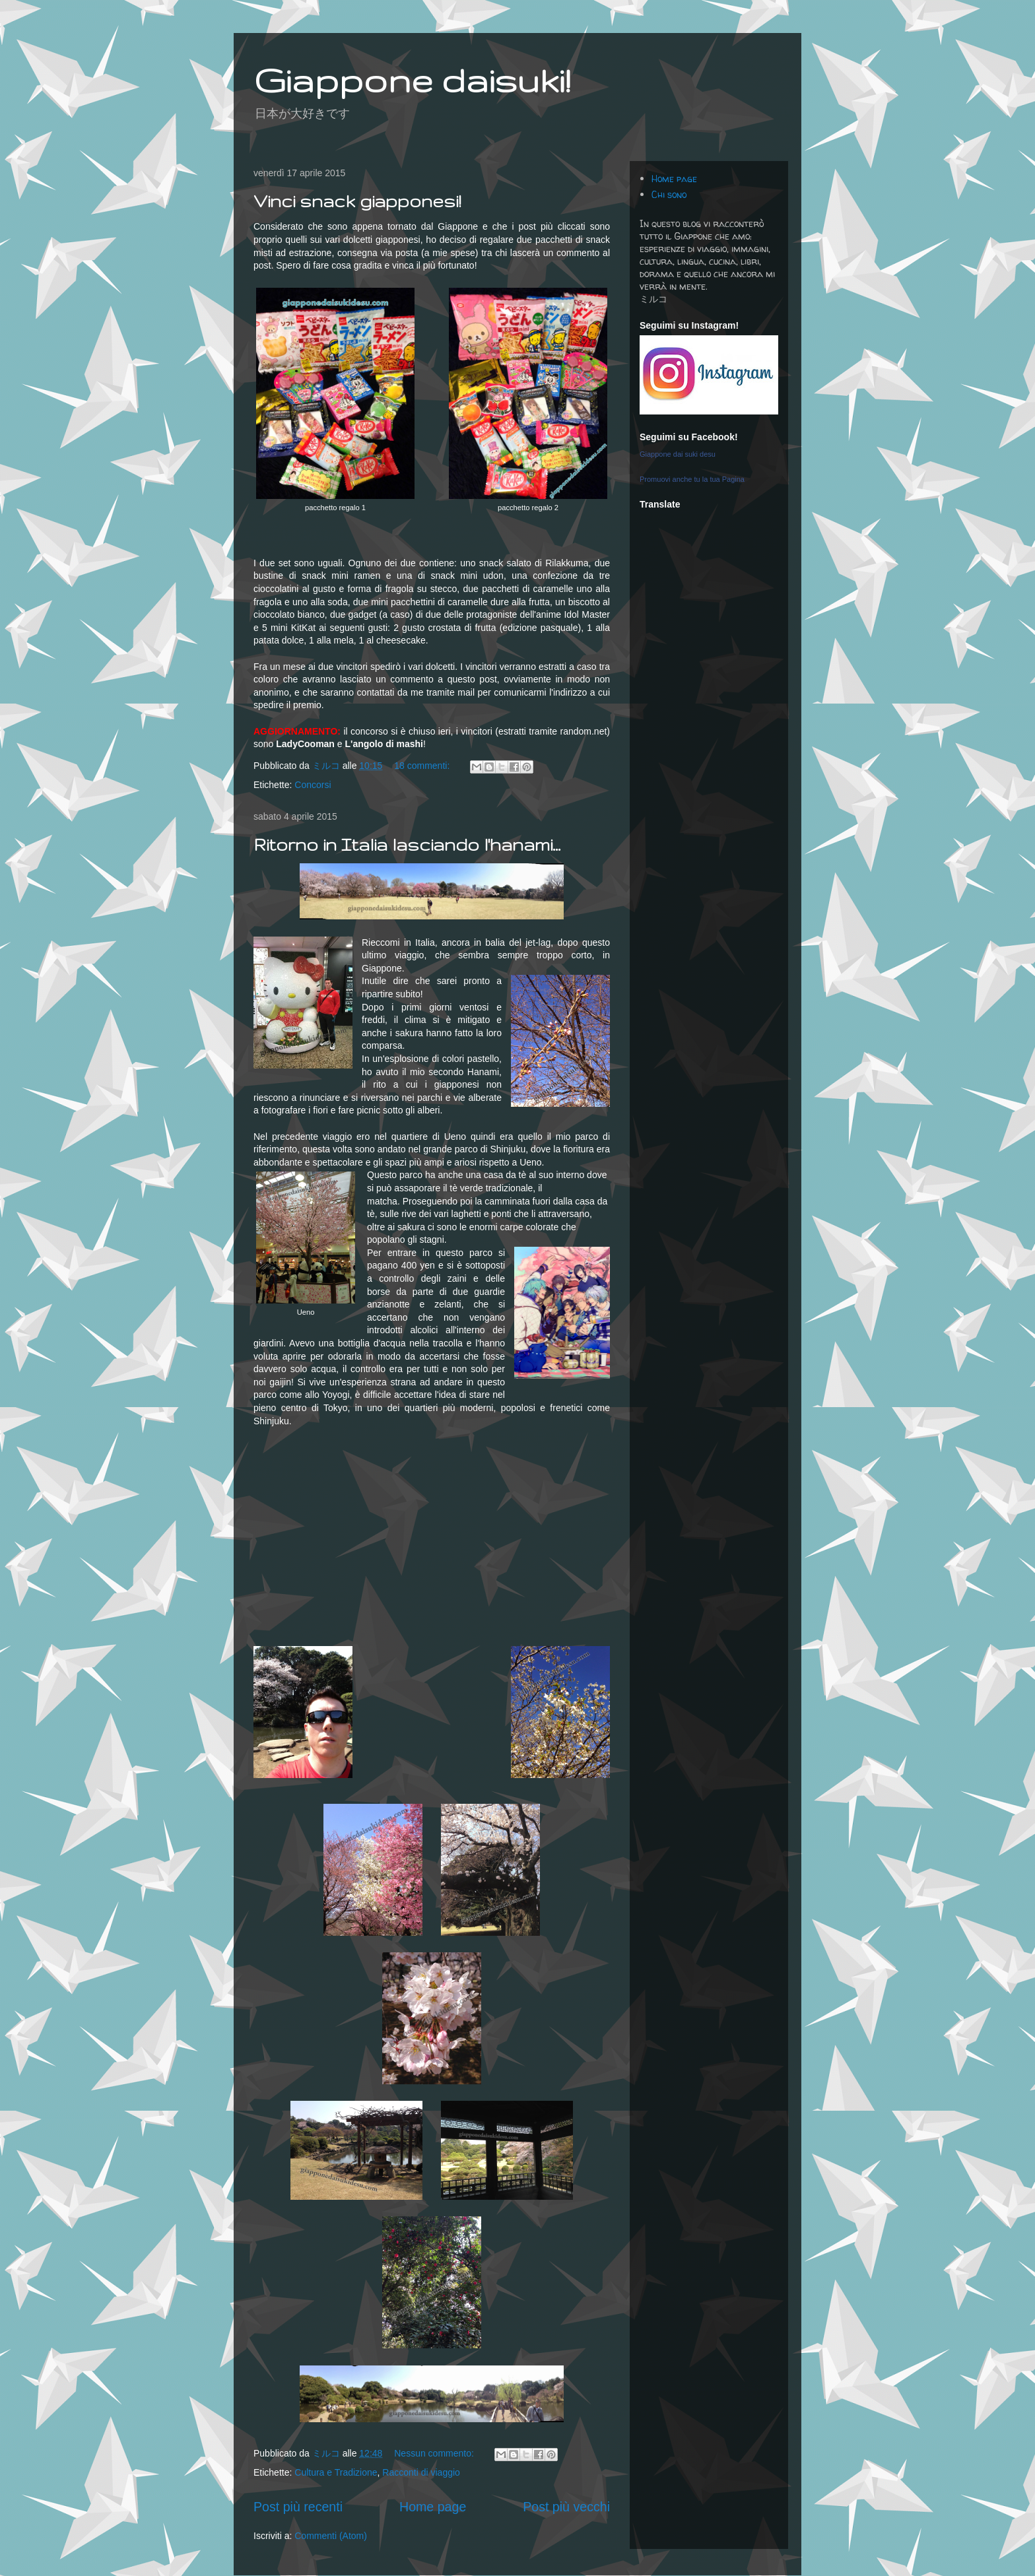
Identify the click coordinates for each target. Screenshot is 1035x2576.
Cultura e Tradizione (335, 2472)
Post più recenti (298, 2506)
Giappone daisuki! (411, 80)
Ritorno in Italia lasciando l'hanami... (406, 844)
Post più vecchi (566, 2506)
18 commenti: (423, 765)
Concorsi (312, 784)
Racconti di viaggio (421, 2472)
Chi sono (668, 194)
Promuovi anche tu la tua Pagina (692, 479)
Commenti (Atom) (330, 2535)
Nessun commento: (435, 2453)
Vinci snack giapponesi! (357, 201)
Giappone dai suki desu (678, 454)
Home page (432, 2506)
